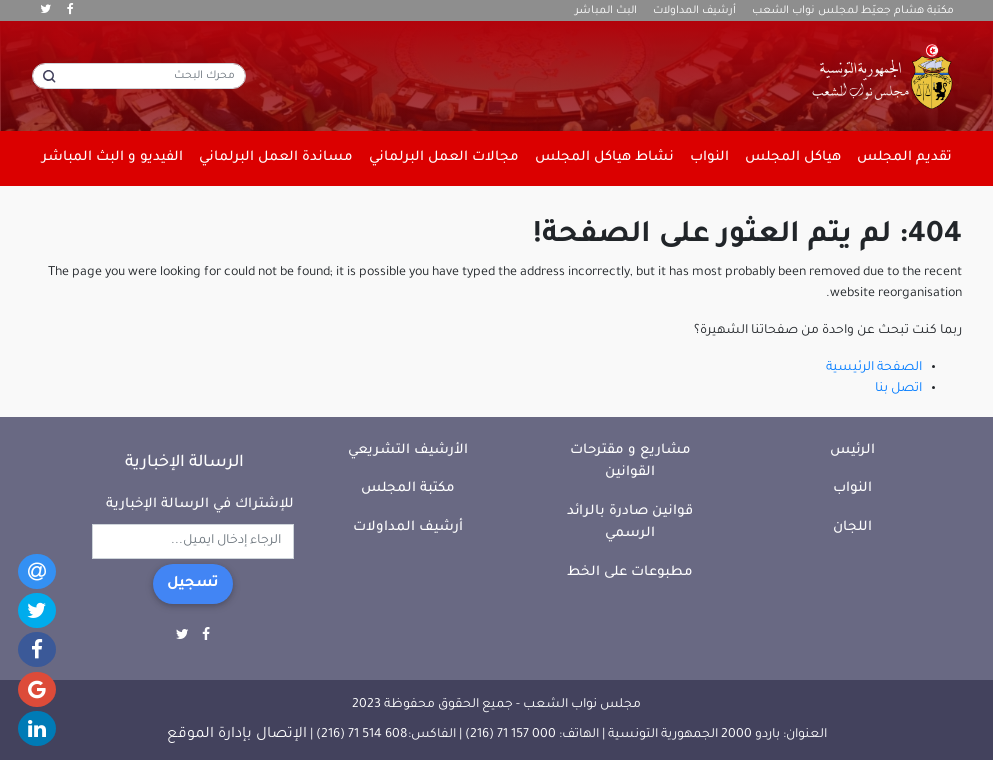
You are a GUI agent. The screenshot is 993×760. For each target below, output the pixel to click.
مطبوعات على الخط (630, 572)
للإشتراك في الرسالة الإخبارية (200, 504)
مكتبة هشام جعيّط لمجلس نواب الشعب (853, 11)
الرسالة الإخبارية (184, 463)
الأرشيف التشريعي (408, 450)
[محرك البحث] (139, 76)
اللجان (852, 527)
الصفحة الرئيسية (874, 368)
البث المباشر (606, 11)
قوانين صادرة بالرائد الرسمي (630, 523)
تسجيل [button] (193, 584)
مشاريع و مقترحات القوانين (630, 462)
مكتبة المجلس (408, 488)
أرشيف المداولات (694, 11)
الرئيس (852, 450)
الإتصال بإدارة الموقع (237, 735)
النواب (852, 488)
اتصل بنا (898, 389)
